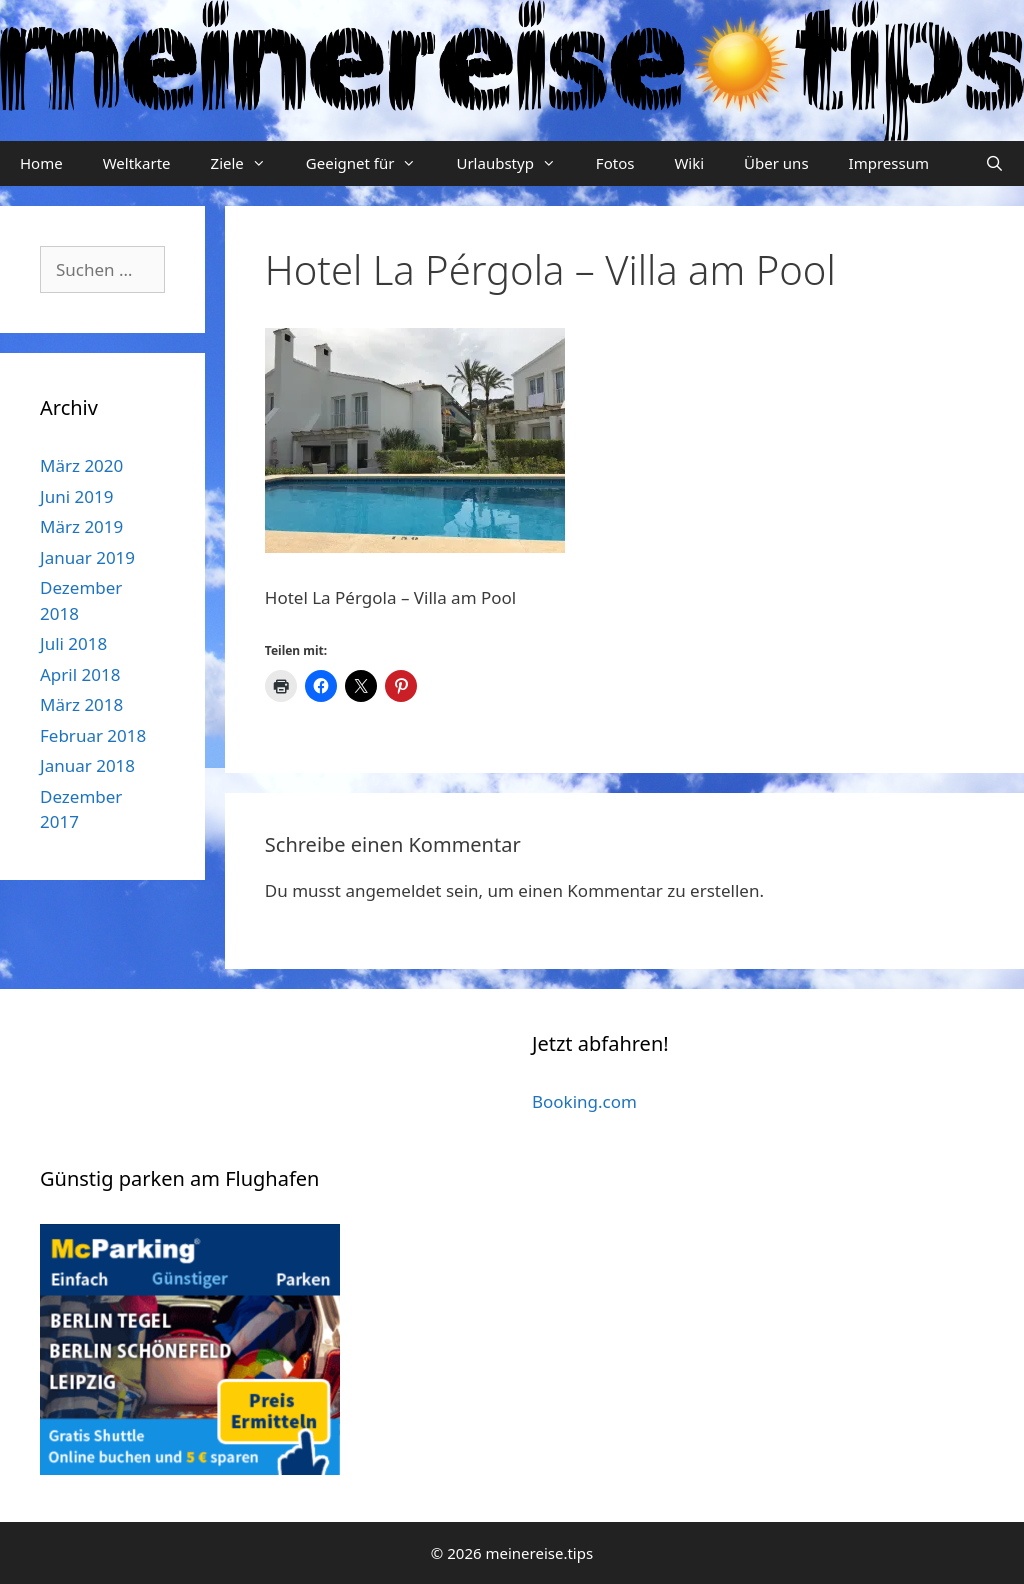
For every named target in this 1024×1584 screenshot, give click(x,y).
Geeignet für (371, 163)
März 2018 (81, 704)
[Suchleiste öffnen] (994, 163)
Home (41, 163)
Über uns (776, 163)
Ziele (248, 163)
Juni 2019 (76, 496)
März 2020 (81, 465)
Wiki (689, 163)
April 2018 (80, 674)
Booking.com (584, 1101)
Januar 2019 (87, 557)
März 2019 (81, 526)
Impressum (889, 163)
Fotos (615, 163)
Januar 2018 (87, 765)
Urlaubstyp (515, 163)
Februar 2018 (93, 735)
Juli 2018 (73, 643)
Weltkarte (137, 163)
